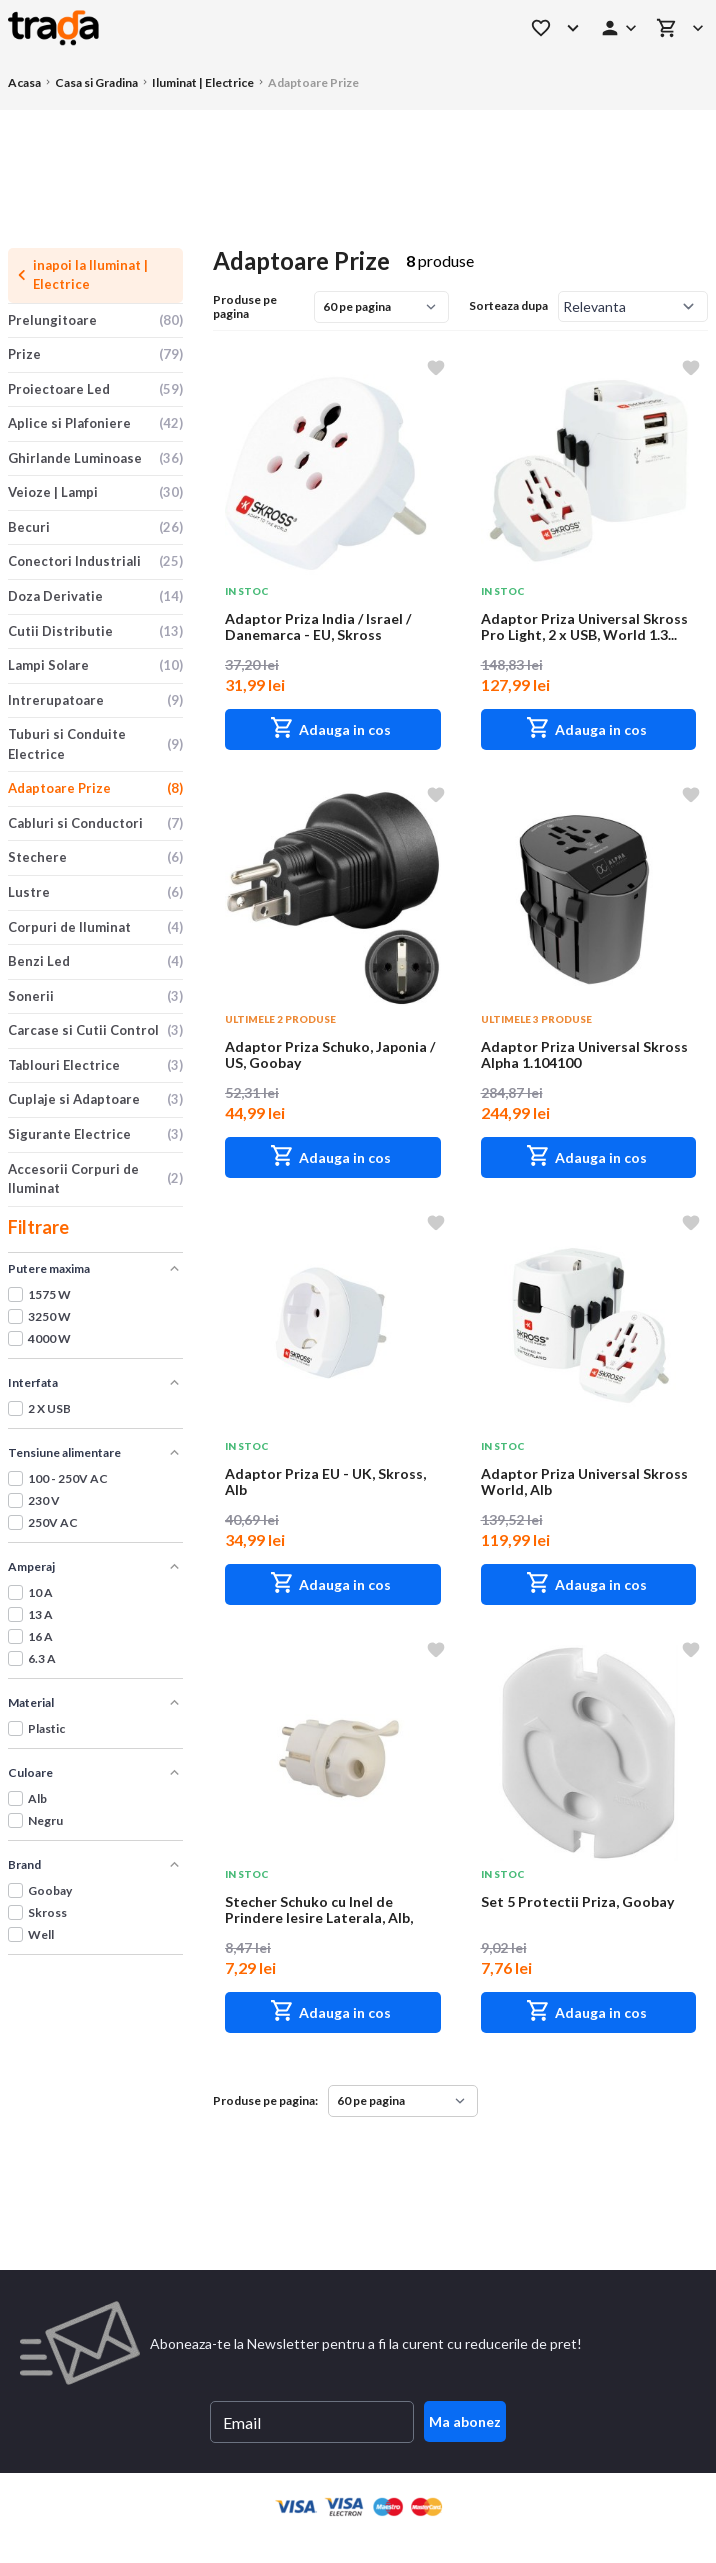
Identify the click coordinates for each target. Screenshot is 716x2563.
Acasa (24, 82)
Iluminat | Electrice (203, 82)
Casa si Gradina (96, 82)
